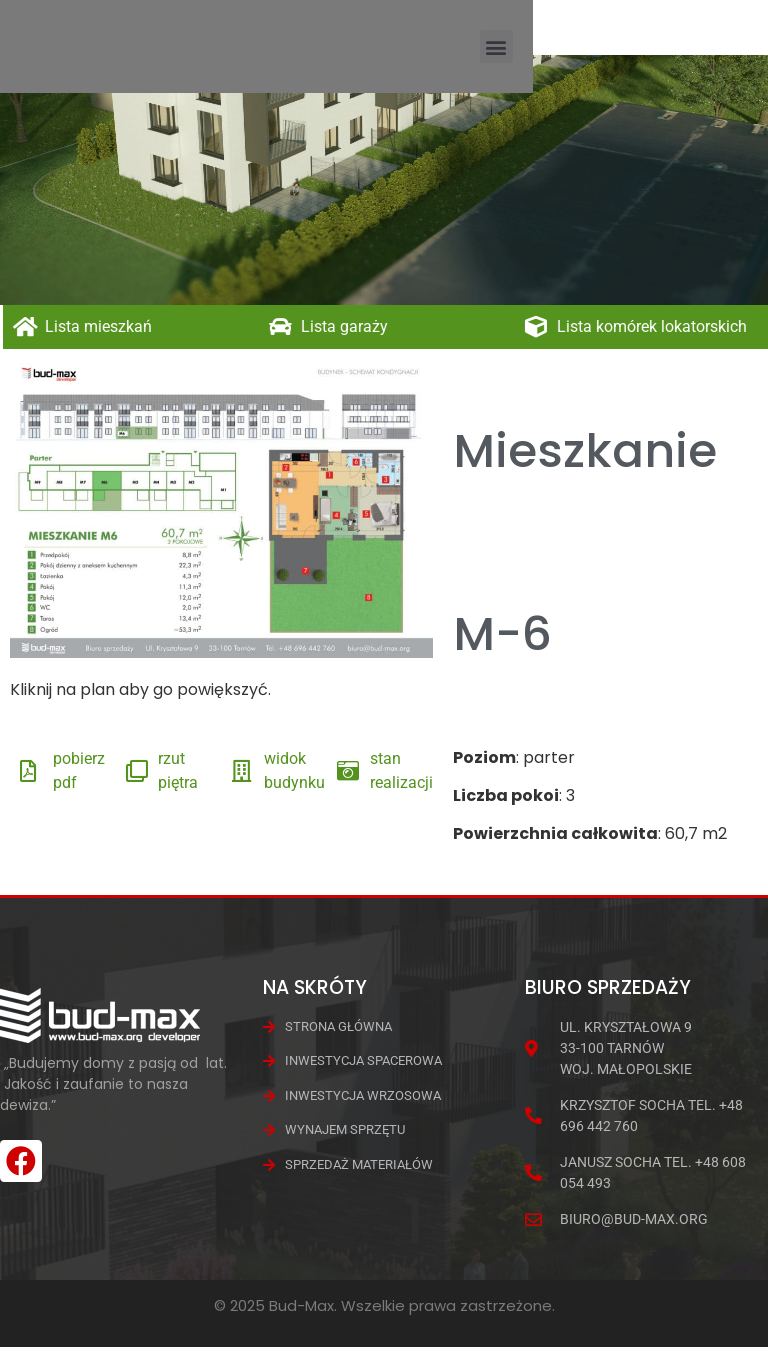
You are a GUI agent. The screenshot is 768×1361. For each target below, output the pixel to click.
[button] (731, 53)
